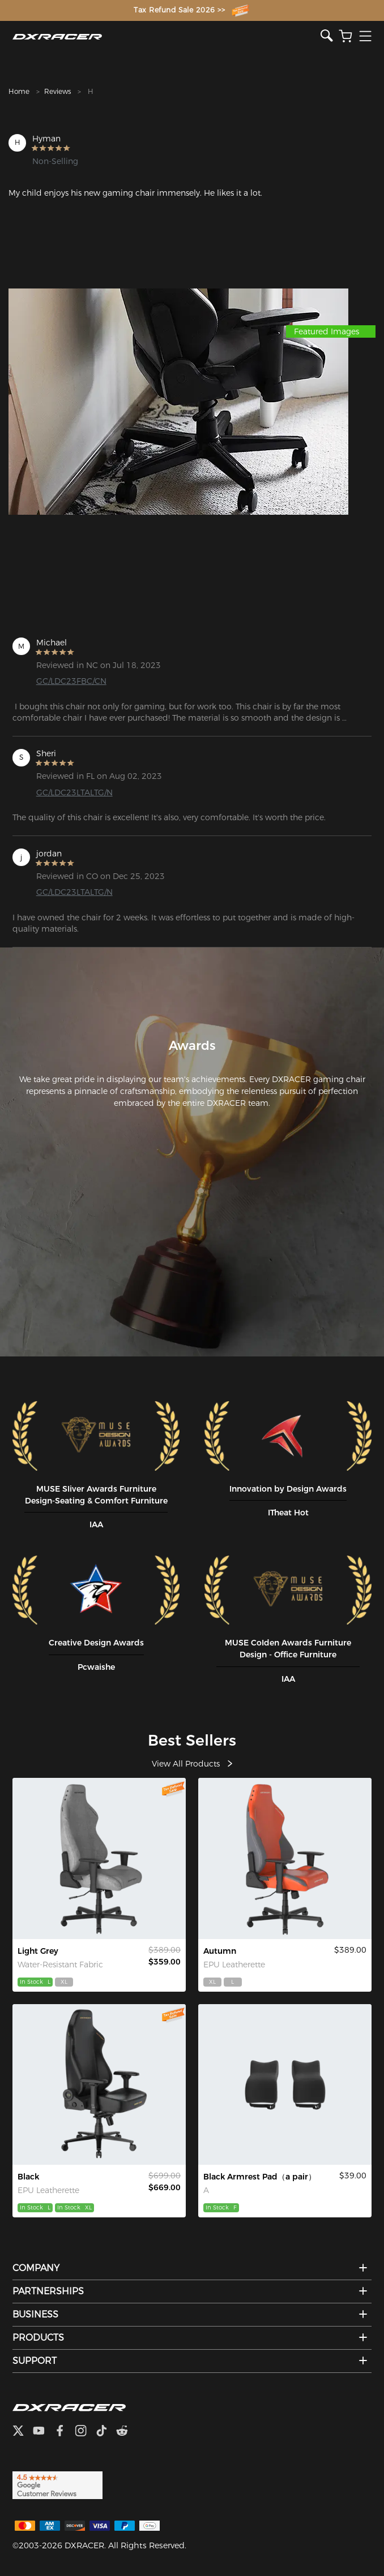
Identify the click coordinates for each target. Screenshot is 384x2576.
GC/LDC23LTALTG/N (74, 792)
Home (18, 91)
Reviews (57, 91)
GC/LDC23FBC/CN (71, 681)
